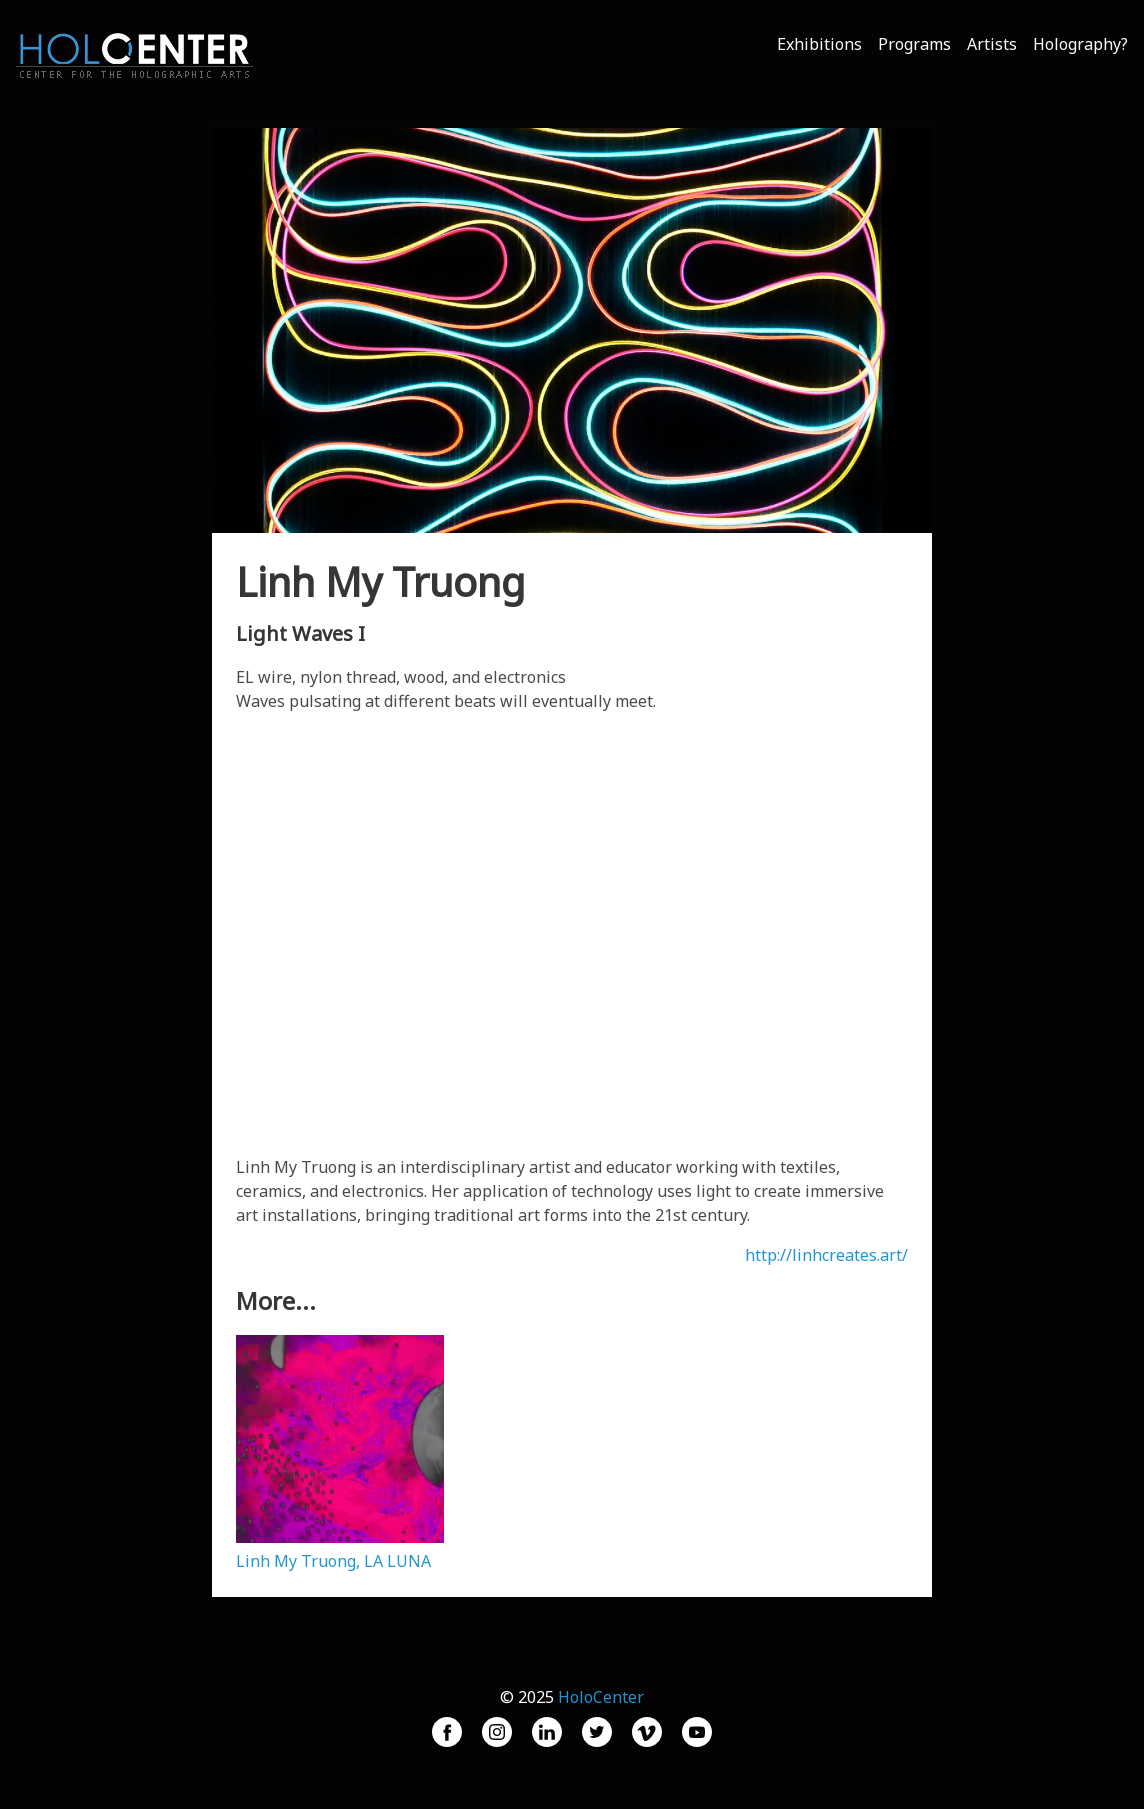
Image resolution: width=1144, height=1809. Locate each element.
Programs (914, 44)
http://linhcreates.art (823, 1255)
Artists (992, 44)
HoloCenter (601, 1697)
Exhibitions (819, 44)
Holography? (1080, 44)
